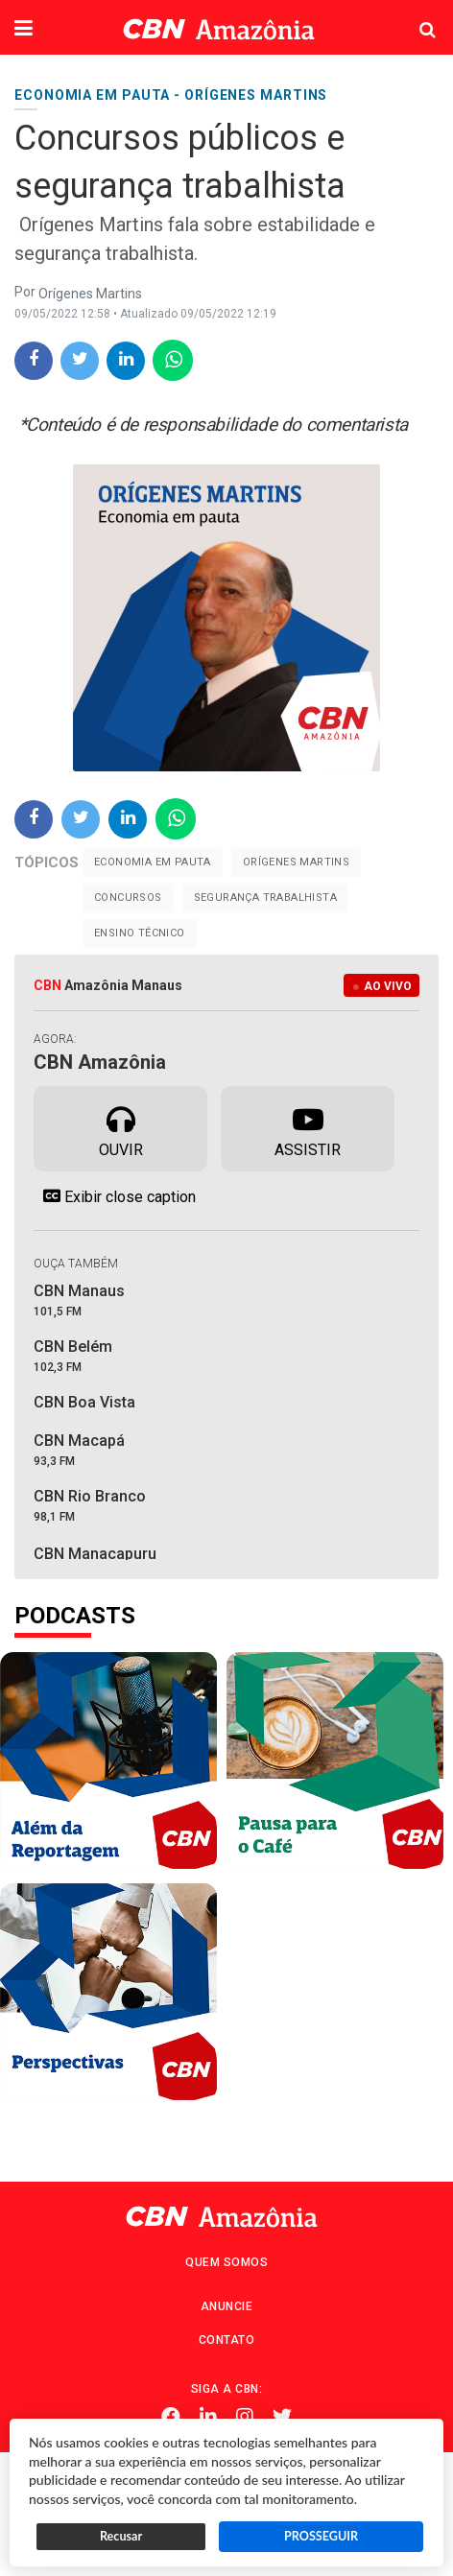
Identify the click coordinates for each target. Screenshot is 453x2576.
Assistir (307, 1127)
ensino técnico (139, 933)
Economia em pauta (152, 862)
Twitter (282, 2416)
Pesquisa (412, 14)
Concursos (128, 897)
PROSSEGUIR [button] (321, 2536)
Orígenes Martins (296, 862)
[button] (23, 30)
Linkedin (208, 2416)
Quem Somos (226, 2262)
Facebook (170, 2416)
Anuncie (227, 2306)
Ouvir (121, 1127)
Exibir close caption (115, 1196)
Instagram (244, 2416)
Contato (227, 2340)
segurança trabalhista (265, 897)
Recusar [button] (121, 2536)
